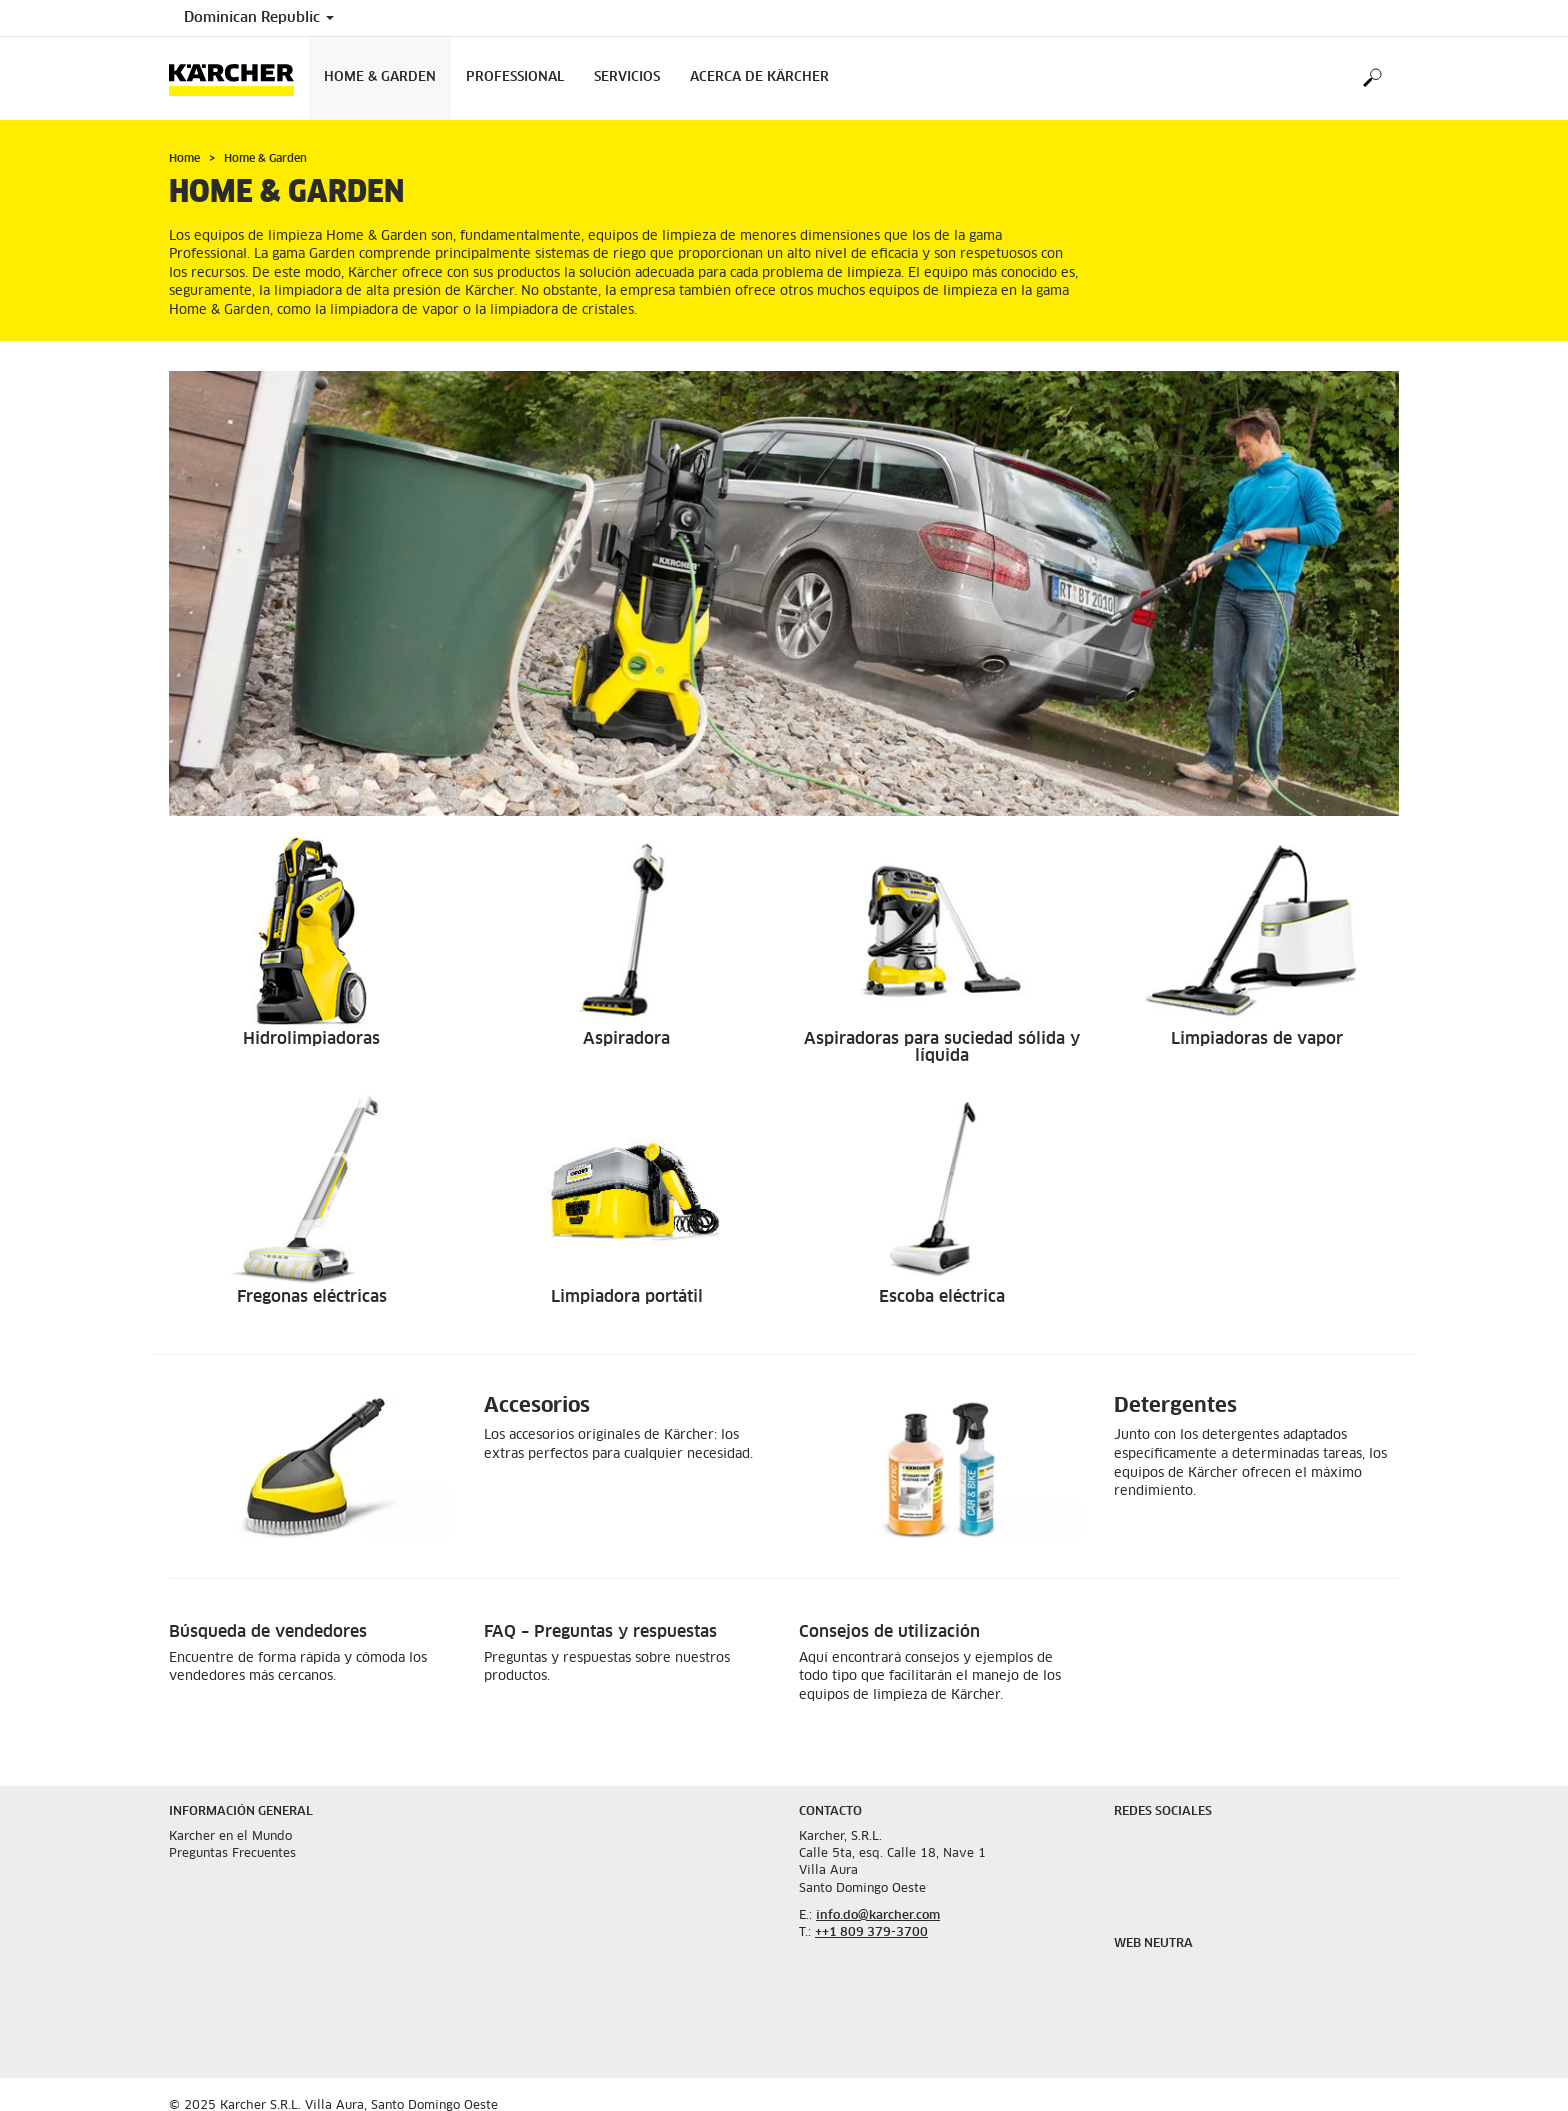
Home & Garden (380, 77)
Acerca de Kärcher (759, 77)
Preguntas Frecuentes (232, 1854)
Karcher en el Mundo (230, 1837)
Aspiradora (626, 1039)
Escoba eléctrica (942, 1297)
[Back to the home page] (239, 78)
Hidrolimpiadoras (311, 1039)
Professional (515, 77)
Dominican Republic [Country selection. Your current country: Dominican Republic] (259, 18)
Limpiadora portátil (627, 1297)
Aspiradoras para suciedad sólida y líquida (942, 1048)
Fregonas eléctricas (312, 1297)
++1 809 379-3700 (871, 1933)
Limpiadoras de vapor (1257, 1039)
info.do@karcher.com (878, 1916)
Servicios (627, 77)
